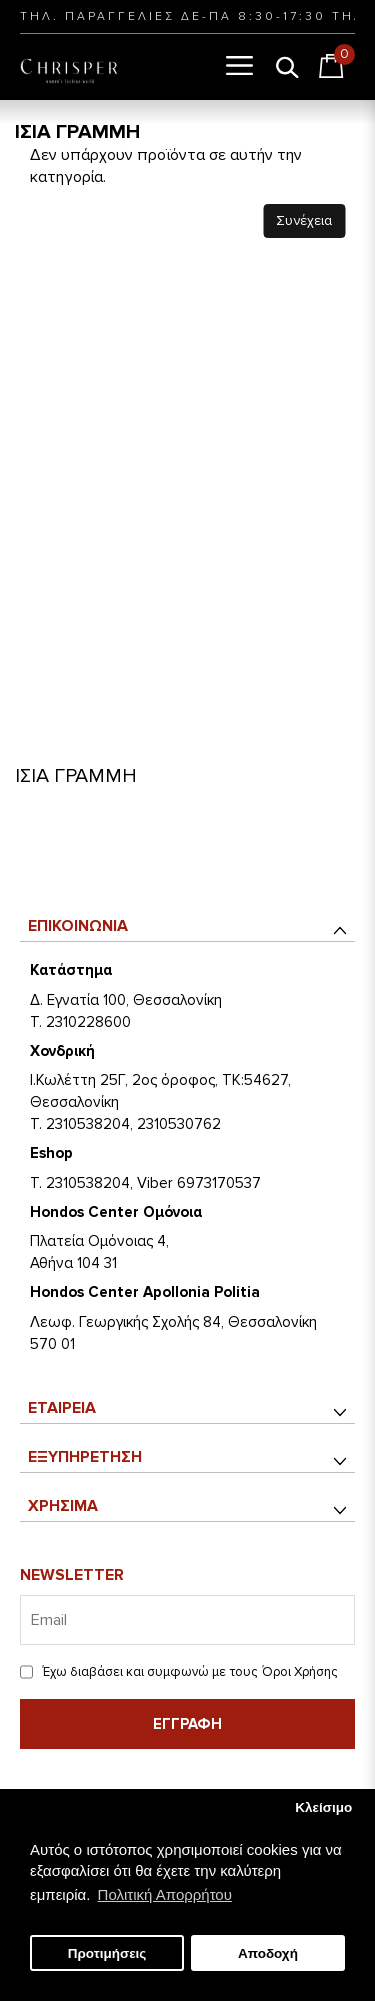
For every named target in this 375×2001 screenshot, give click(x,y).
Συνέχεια (304, 220)
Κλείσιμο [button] (323, 1807)
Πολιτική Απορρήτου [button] (165, 1894)
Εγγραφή (187, 1724)
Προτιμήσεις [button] (107, 1953)
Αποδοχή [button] (268, 1953)
